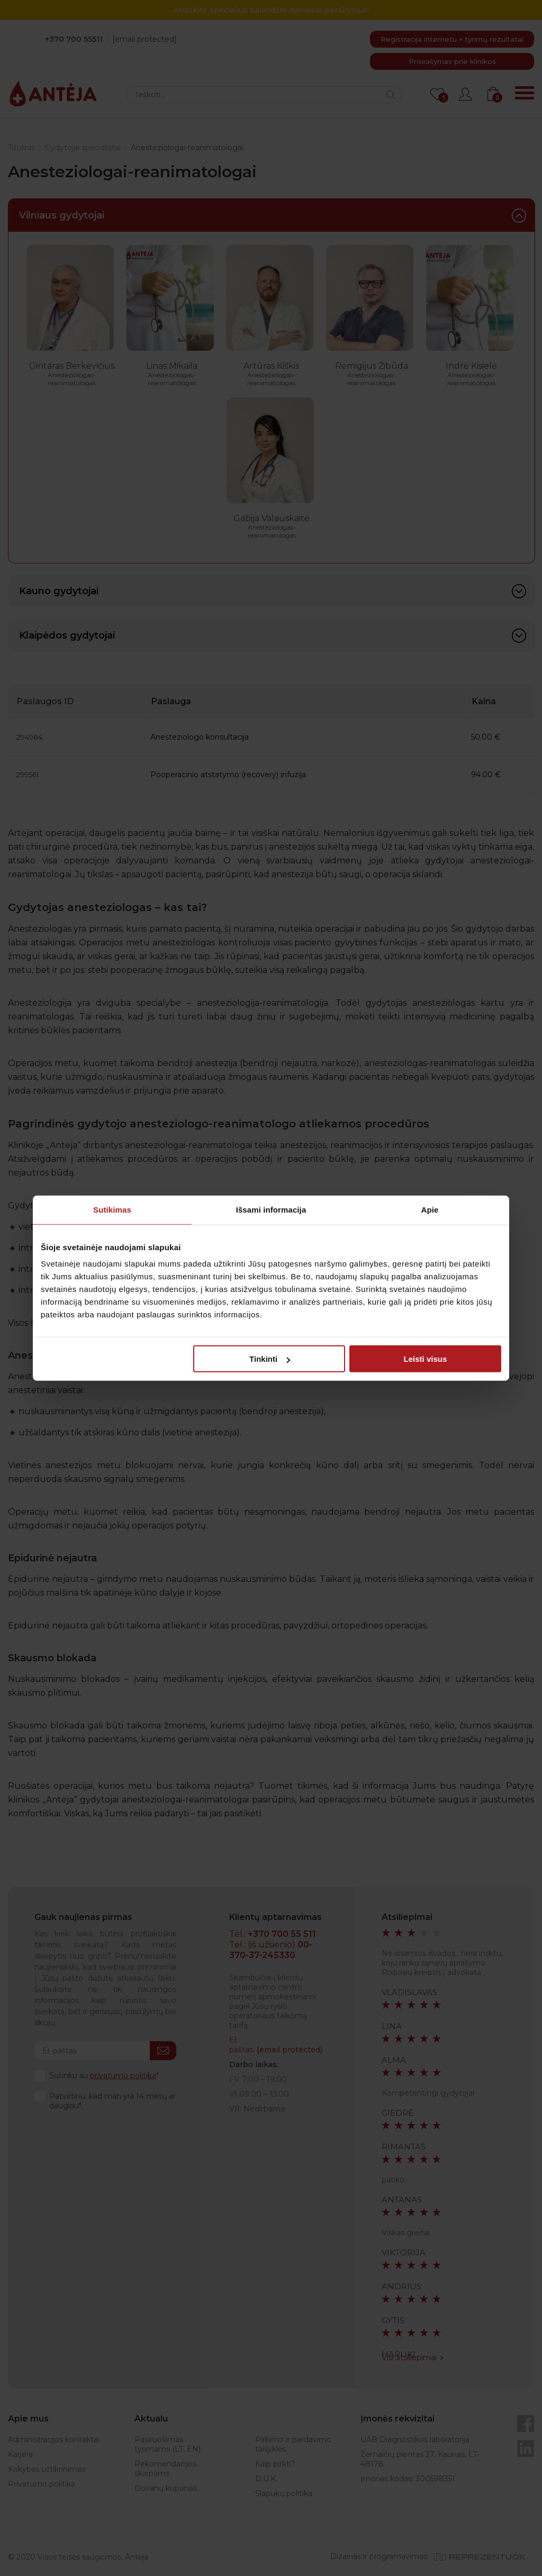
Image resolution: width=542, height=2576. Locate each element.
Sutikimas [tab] (112, 1209)
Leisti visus (425, 1358)
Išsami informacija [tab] (271, 1209)
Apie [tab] (430, 1209)
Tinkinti (269, 1358)
